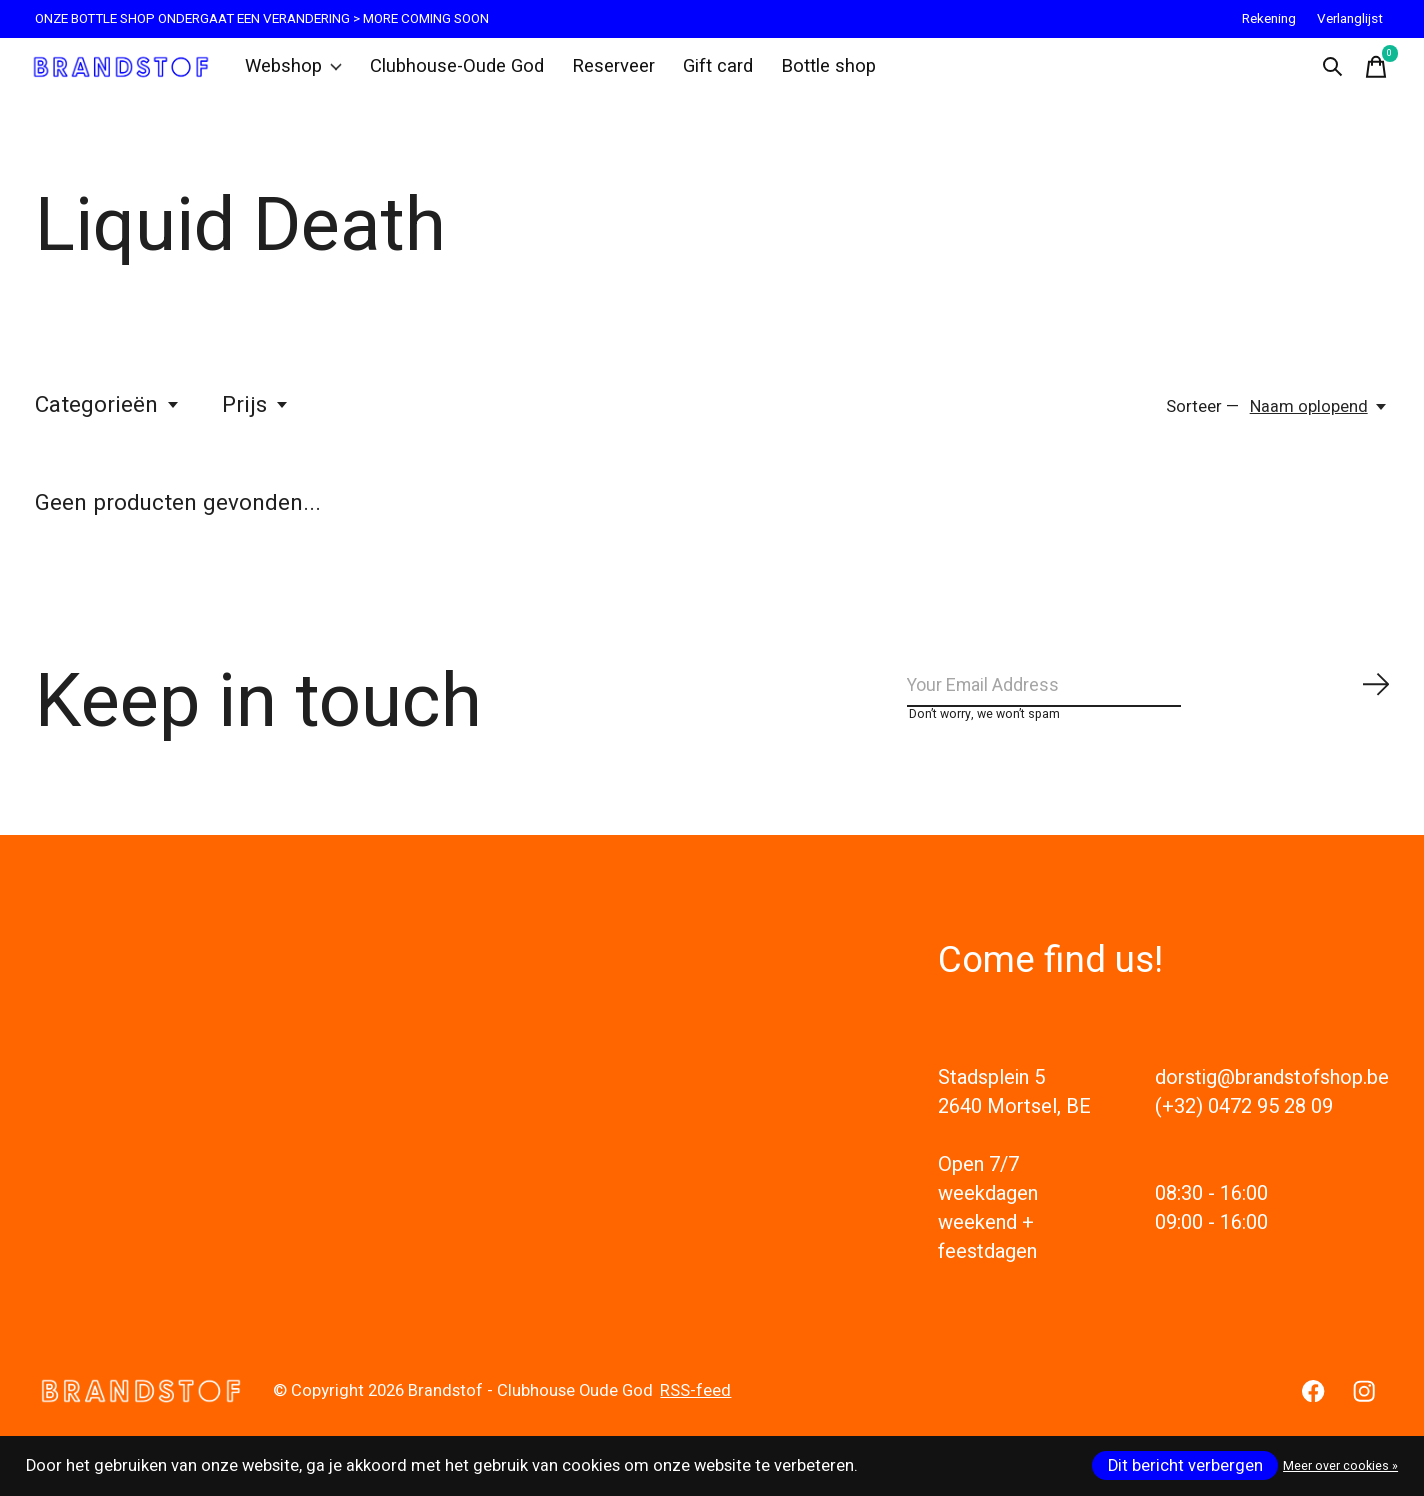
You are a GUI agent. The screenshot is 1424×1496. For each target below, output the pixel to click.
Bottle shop (811, 74)
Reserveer (604, 74)
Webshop (302, 74)
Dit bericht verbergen (1185, 1466)
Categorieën (108, 420)
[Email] (1149, 707)
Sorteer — (1202, 422)
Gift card (705, 74)
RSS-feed (695, 1422)
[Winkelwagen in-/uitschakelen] (1369, 74)
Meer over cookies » (1340, 1466)
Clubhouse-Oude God (457, 74)
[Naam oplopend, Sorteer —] (1319, 422)
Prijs (256, 420)
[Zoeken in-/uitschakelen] (1325, 74)
